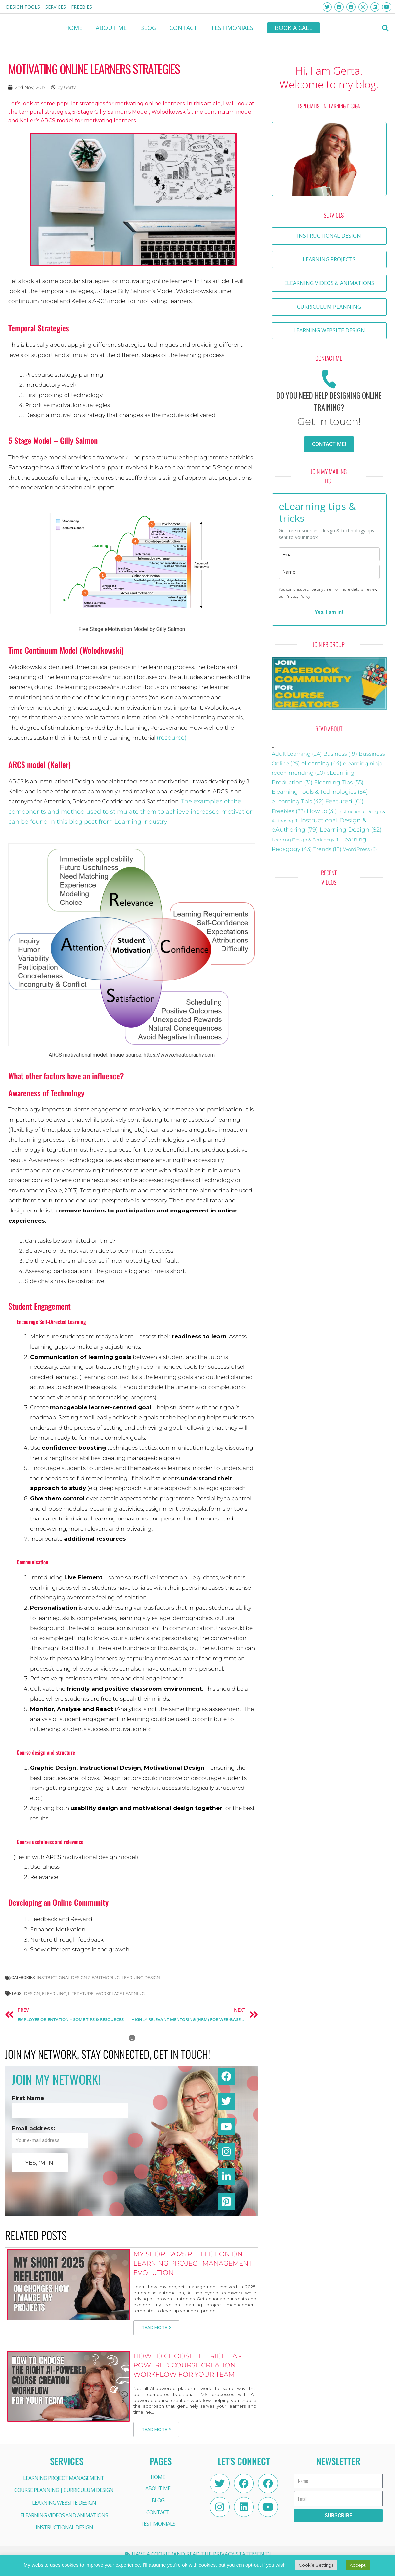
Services (55, 7)
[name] (329, 572)
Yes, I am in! (329, 612)
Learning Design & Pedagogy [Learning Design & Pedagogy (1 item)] (306, 839)
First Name (28, 2098)
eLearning (54, 1993)
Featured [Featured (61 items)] (344, 801)
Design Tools (23, 7)
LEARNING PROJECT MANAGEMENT (63, 2477)
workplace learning (120, 1993)
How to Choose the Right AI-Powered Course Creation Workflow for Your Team (187, 2365)
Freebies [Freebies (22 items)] (288, 811)
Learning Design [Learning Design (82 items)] (351, 829)
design (32, 1993)
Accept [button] (358, 2565)
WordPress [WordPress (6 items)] (360, 849)
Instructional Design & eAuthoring (78, 1977)
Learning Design (141, 1977)
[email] (329, 554)
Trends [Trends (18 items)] (327, 849)
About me (111, 28)
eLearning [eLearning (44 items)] (321, 763)
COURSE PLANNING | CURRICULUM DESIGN (63, 2490)
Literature (81, 1993)
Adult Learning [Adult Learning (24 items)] (297, 753)
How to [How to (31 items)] (322, 811)
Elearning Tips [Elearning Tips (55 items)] (338, 782)
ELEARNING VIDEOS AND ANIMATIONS (64, 2515)
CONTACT (183, 28)
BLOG (148, 28)
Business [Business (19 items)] (340, 753)
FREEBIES (81, 7)
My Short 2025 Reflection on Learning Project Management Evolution (192, 2263)
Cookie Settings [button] (316, 2565)
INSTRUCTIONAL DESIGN (64, 2527)
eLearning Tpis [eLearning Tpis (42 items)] (298, 801)
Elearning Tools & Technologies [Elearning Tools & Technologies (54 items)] (320, 791)
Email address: (33, 2128)
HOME (73, 28)
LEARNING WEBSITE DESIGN (64, 2502)
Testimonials (232, 28)
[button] (385, 28)
